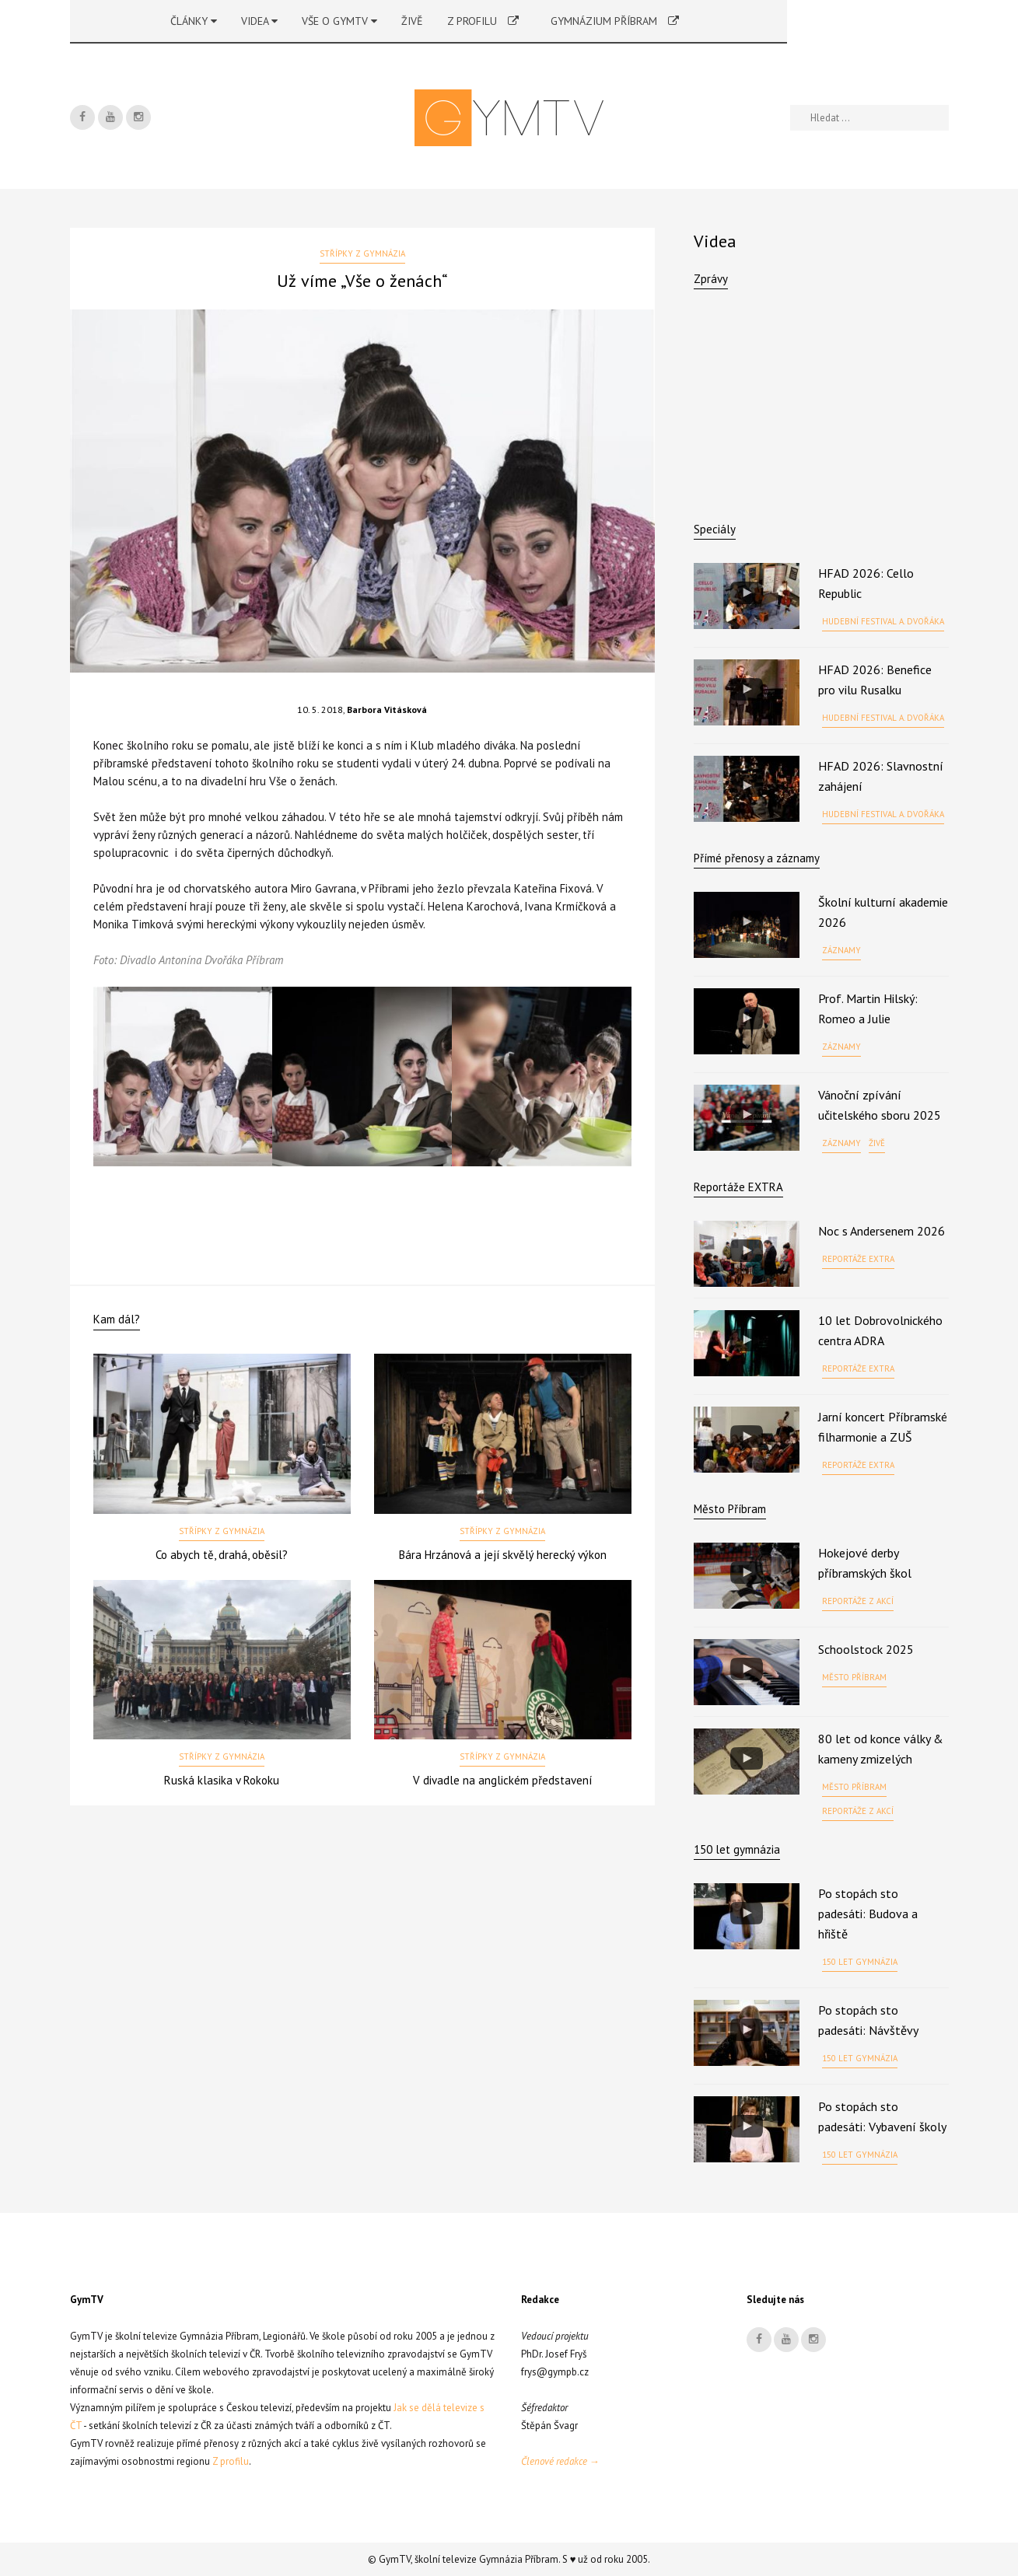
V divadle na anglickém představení (502, 1780)
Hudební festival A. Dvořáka (883, 621)
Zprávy (711, 278)
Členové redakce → (560, 2461)
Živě (412, 21)
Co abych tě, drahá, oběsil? (222, 1554)
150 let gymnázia (859, 1961)
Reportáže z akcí (858, 1601)
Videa (259, 21)
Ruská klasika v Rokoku (221, 1780)
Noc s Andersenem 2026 (881, 1231)
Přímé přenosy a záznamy (757, 858)
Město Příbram (730, 1508)
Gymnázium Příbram (615, 21)
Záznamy (841, 950)
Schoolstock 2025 (866, 1649)
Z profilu (483, 21)
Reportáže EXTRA (738, 1187)
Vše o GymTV (339, 21)
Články (193, 21)
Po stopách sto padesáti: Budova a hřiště (868, 1914)
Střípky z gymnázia (362, 253)
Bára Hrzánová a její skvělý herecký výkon (503, 1554)
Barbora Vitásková (387, 709)
